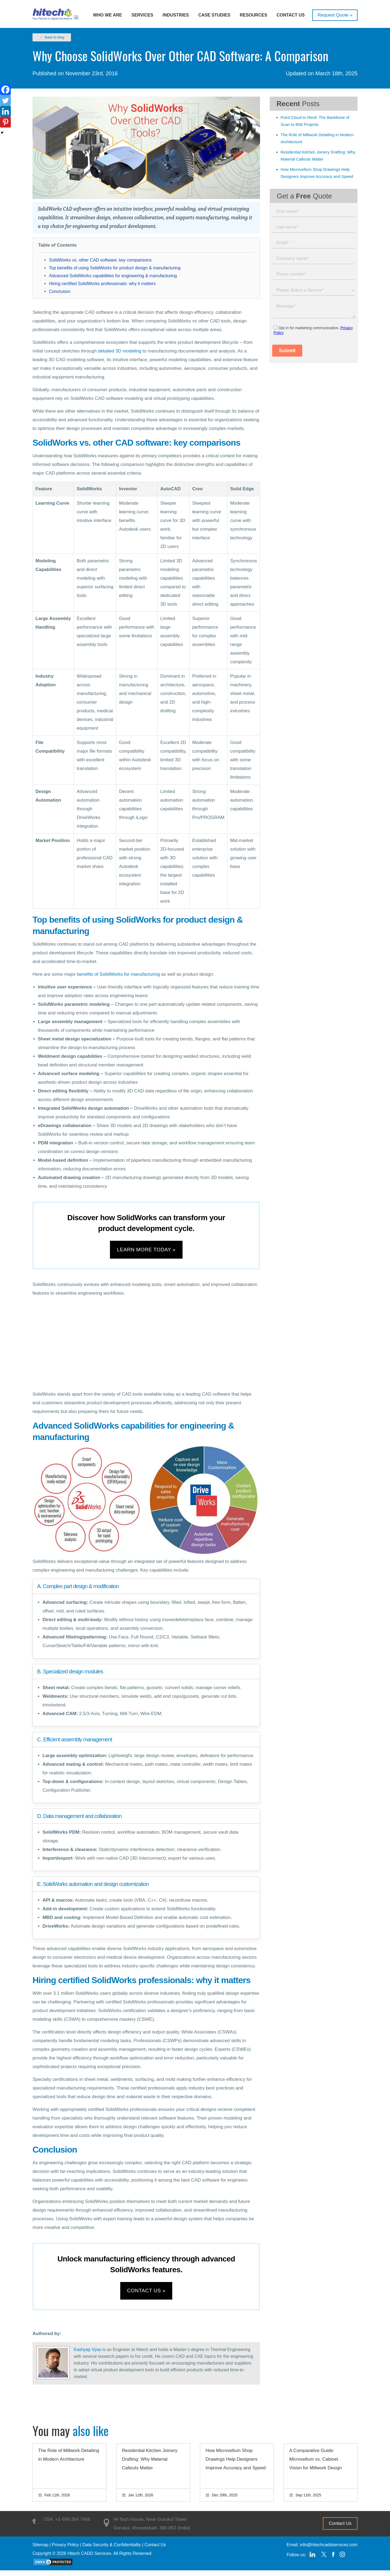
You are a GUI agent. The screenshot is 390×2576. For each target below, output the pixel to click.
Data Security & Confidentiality (111, 2550)
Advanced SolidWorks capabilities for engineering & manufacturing (113, 275)
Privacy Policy (65, 2550)
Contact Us (291, 15)
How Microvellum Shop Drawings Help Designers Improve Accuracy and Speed (236, 2465)
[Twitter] (5, 100)
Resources (253, 15)
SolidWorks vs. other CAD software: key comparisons (100, 260)
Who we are (107, 15)
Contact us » (146, 2294)
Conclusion (59, 291)
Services (142, 15)
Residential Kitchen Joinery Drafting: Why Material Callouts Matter (149, 2465)
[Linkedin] (5, 111)
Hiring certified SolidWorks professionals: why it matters (102, 283)
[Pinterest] (5, 122)
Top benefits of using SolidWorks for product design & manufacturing (114, 268)
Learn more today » (146, 1251)
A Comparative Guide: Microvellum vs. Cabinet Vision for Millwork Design (315, 2465)
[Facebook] (5, 89)
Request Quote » (334, 15)
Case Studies (214, 15)
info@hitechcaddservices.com (329, 2550)
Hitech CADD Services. (89, 2559)
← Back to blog (51, 37)
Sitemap (40, 2550)
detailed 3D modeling (119, 351)
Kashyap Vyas (87, 2355)
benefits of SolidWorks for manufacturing (118, 974)
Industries (176, 15)
